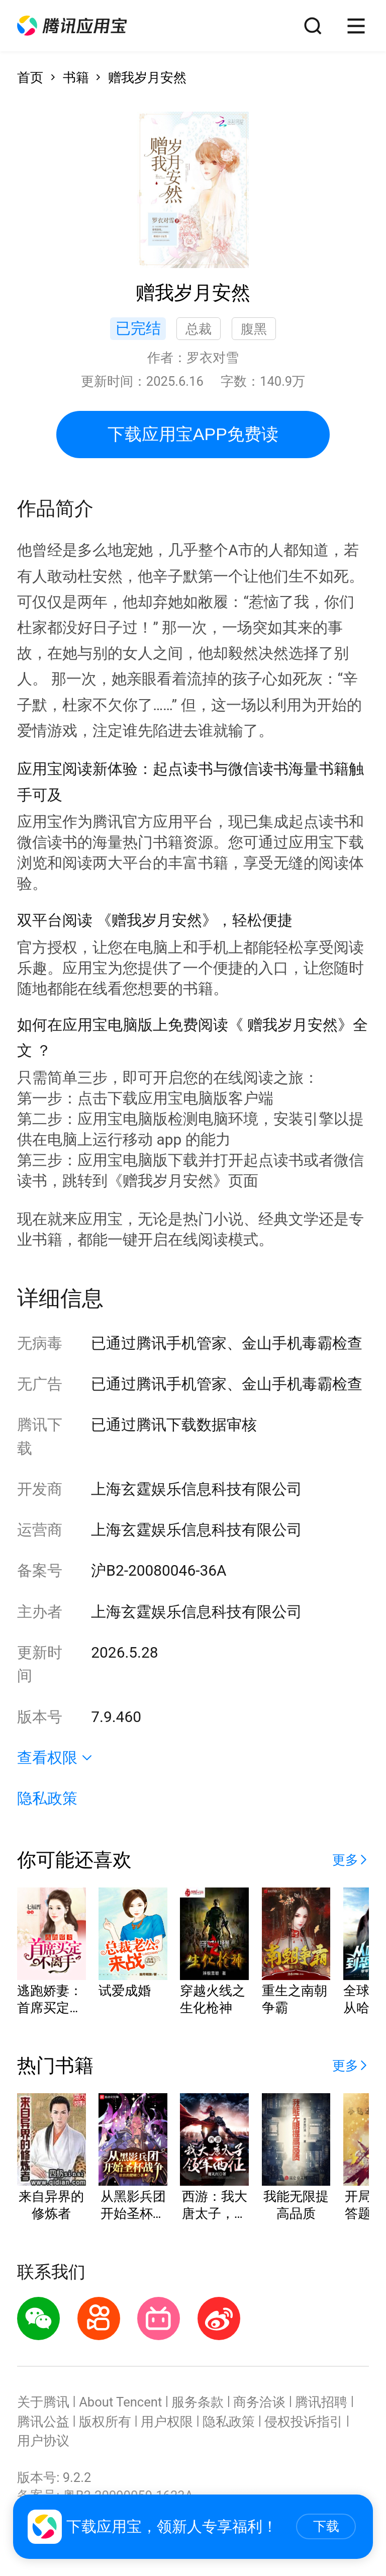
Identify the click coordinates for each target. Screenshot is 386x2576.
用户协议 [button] (43, 2440)
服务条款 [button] (197, 2402)
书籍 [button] (76, 77)
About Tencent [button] (120, 2402)
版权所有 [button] (105, 2421)
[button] (72, 26)
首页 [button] (30, 77)
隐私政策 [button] (47, 1798)
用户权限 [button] (167, 2421)
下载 (326, 2526)
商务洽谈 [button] (259, 2402)
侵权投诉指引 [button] (303, 2421)
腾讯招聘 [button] (321, 2402)
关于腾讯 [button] (43, 2402)
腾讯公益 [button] (43, 2421)
